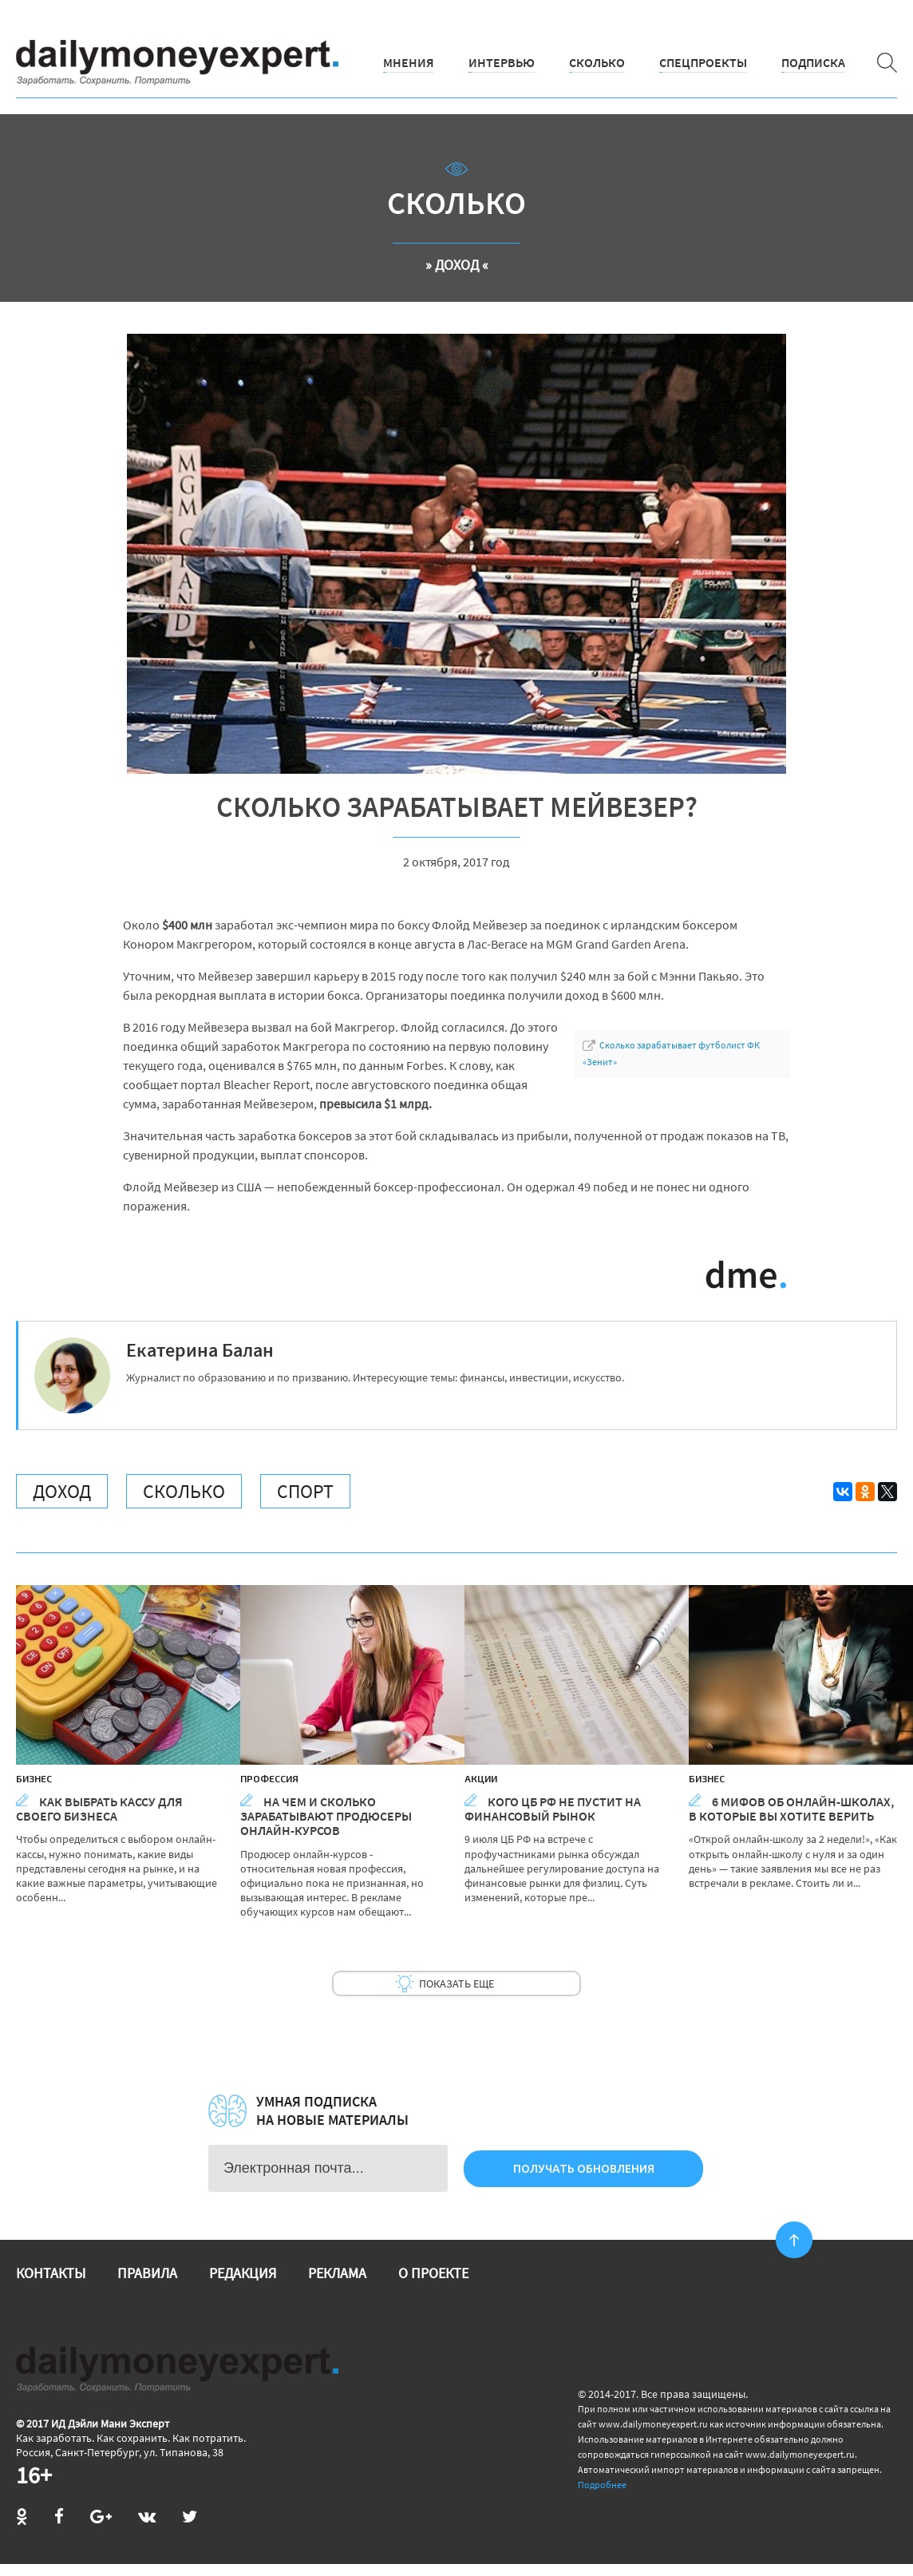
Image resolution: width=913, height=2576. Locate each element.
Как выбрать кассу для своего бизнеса (99, 1808)
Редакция (242, 2273)
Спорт (305, 1491)
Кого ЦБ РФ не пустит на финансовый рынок (552, 1808)
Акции (480, 1778)
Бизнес (34, 1778)
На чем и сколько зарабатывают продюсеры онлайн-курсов (326, 1815)
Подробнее (602, 2485)
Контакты (50, 2273)
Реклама (337, 2273)
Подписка (813, 62)
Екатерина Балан (200, 1350)
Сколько (597, 62)
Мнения (408, 62)
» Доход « (456, 265)
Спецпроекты (703, 62)
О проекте (433, 2273)
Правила (147, 2273)
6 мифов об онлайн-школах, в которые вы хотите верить (791, 1808)
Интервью (501, 62)
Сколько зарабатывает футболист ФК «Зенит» (671, 1053)
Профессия (269, 1778)
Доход (62, 1491)
